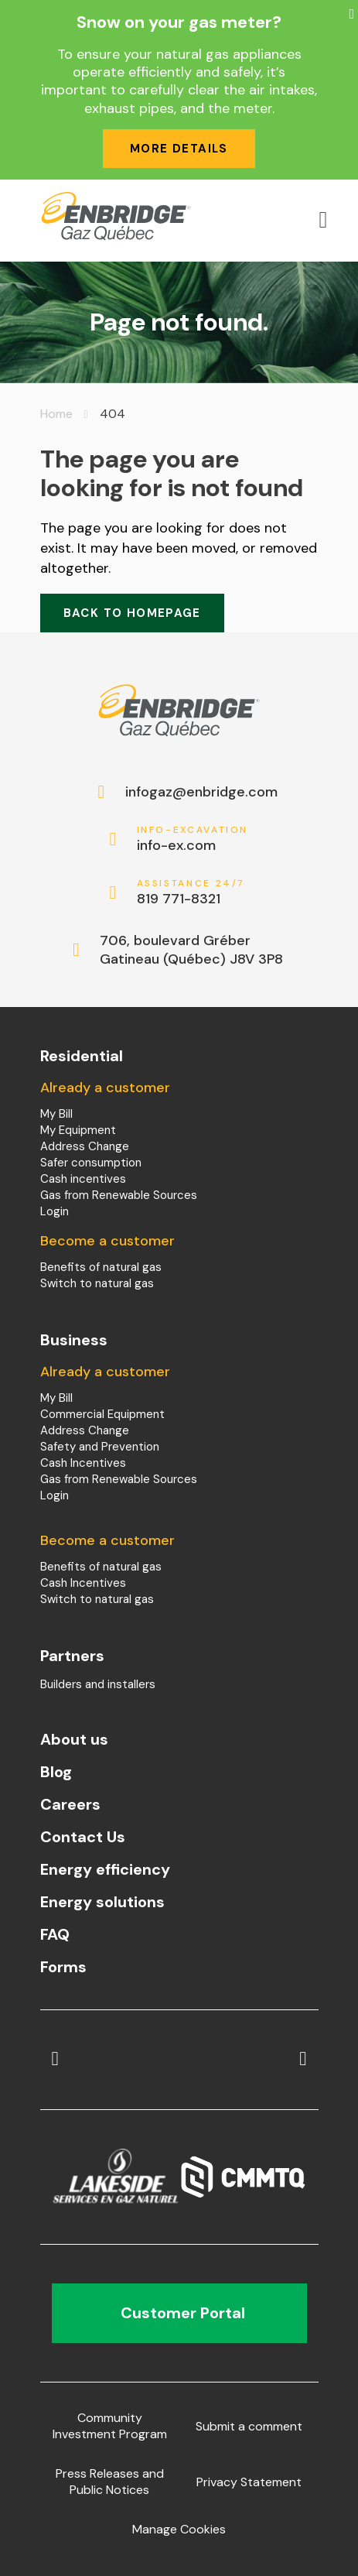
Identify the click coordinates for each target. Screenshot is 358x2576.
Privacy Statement (249, 2482)
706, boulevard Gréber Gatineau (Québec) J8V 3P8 (191, 949)
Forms (63, 1967)
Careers (70, 1804)
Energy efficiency (105, 1869)
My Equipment (78, 1130)
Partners (72, 1656)
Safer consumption (90, 1162)
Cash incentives (83, 1179)
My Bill (56, 1114)
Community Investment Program (110, 2426)
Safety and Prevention (99, 1446)
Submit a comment (249, 2426)
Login (54, 1211)
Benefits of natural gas (101, 1267)
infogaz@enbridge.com (193, 792)
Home (56, 414)
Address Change (84, 1146)
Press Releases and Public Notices (110, 2481)
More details (179, 148)
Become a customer (107, 1240)
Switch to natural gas (97, 1283)
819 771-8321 (193, 893)
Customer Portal (179, 2313)
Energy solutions (102, 1902)
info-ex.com (193, 839)
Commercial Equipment (102, 1414)
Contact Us (82, 1837)
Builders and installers (97, 1684)
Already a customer (105, 1087)
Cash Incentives (83, 1463)
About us (74, 1739)
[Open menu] (323, 219)
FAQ (55, 1934)
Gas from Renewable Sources (118, 1195)
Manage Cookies (179, 2529)
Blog (56, 1772)
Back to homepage (132, 613)
